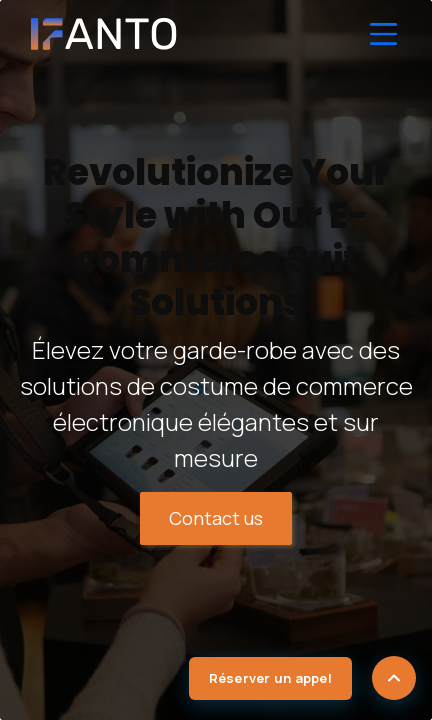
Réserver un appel (270, 678)
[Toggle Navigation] (384, 34)
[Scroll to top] (394, 678)
